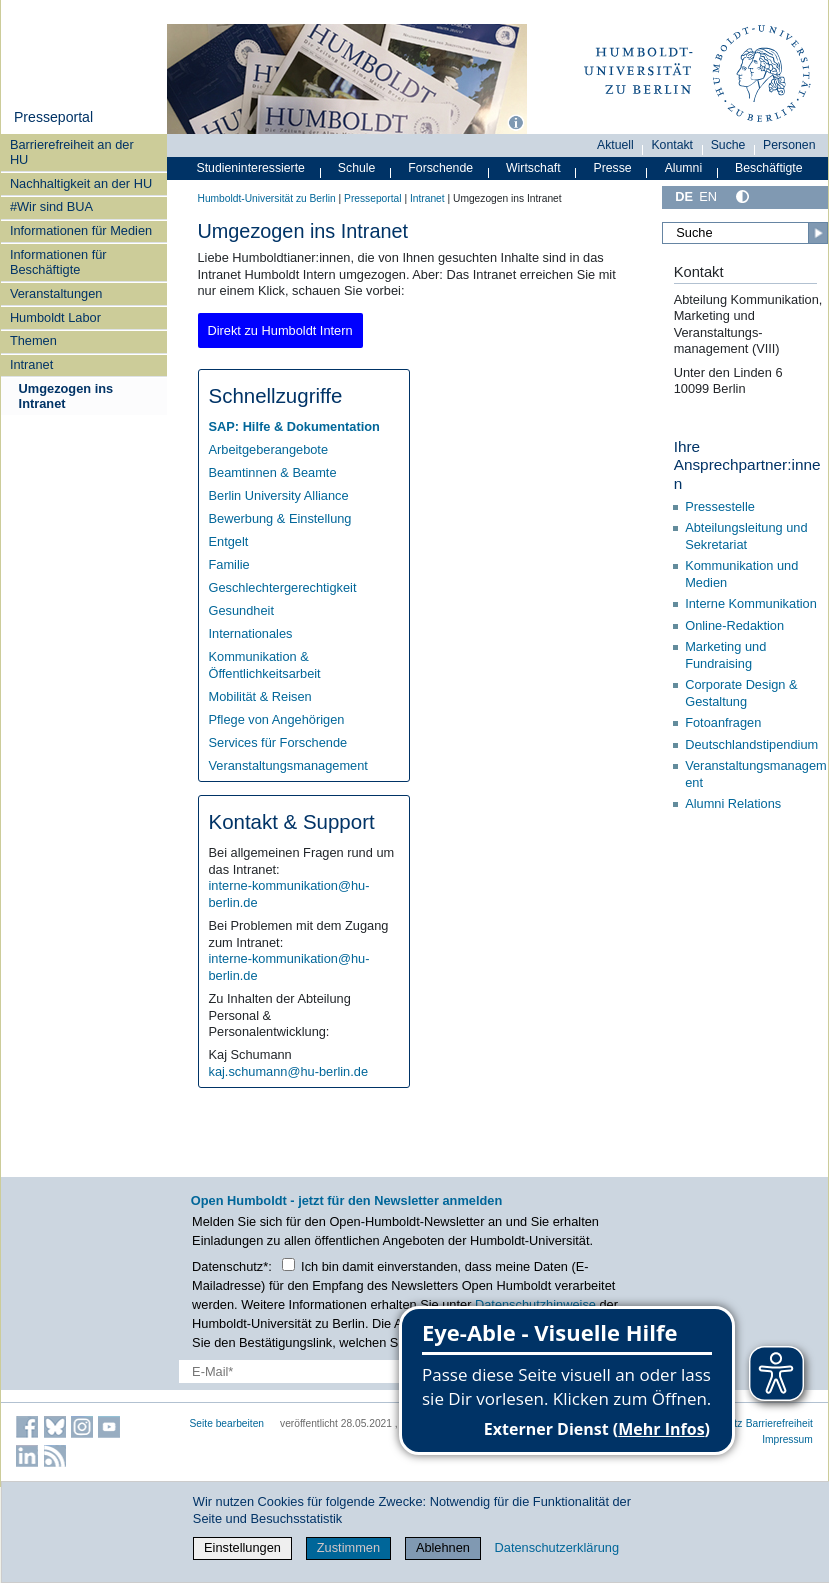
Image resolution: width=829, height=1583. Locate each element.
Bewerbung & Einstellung (280, 518)
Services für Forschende (278, 742)
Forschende (440, 168)
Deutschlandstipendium (751, 744)
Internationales (251, 633)
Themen (33, 340)
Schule (357, 168)
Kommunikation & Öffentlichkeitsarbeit (265, 665)
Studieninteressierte (251, 168)
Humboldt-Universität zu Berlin (267, 198)
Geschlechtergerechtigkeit (283, 587)
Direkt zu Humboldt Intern (280, 330)
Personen (789, 145)
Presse (613, 168)
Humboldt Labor (55, 317)
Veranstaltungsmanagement (288, 765)
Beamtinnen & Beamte (273, 472)
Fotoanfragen (723, 722)
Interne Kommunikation (751, 603)
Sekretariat (716, 544)
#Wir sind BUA (51, 206)
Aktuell (615, 145)
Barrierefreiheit (779, 1423)
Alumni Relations (733, 803)
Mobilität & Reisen (260, 696)
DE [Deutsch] (684, 196)
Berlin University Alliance (279, 495)
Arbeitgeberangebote (269, 449)
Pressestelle (721, 506)
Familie (229, 564)
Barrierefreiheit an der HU (72, 152)
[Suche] (744, 233)
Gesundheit (241, 610)
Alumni (684, 168)
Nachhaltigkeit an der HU (81, 183)
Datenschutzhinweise (535, 1304)
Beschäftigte (769, 168)
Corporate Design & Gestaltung (741, 693)
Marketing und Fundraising (725, 655)
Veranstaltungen (56, 293)
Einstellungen (242, 1547)
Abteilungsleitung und (746, 527)
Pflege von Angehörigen (277, 719)
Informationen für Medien (81, 230)
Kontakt (672, 145)
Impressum (787, 1439)
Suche (728, 145)
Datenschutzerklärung (557, 1547)
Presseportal (53, 117)
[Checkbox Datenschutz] (288, 1264)
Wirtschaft (533, 168)
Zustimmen (348, 1547)
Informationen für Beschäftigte (58, 262)
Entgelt (229, 541)
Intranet (31, 364)
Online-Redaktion (734, 625)
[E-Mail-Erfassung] (324, 1371)
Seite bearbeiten (227, 1423)
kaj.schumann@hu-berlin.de (289, 1071)
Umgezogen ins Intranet (66, 396)
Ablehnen (443, 1547)
